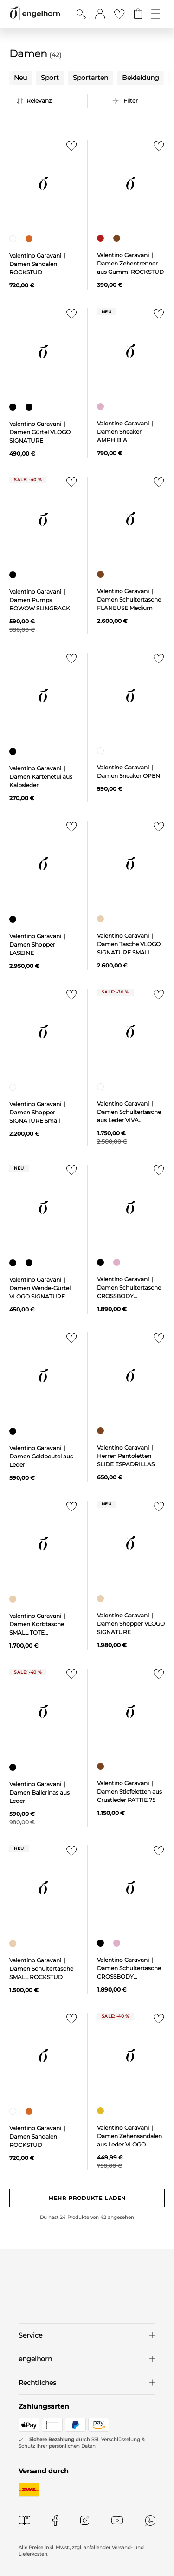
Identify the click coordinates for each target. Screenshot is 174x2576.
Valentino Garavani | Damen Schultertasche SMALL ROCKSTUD (41, 1968)
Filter (130, 100)
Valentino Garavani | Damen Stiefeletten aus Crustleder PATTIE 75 (129, 1791)
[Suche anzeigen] (81, 14)
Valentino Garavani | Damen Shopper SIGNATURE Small (38, 1112)
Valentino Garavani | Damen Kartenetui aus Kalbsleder (40, 776)
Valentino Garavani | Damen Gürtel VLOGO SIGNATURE (40, 432)
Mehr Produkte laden (87, 2198)
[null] (43, 183)
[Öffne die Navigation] (156, 14)
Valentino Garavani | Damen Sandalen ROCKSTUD (38, 264)
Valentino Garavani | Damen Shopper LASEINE (38, 944)
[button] (100, 14)
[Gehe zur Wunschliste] (119, 14)
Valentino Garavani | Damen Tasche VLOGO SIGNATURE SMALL (129, 944)
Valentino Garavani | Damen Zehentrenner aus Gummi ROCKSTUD (130, 263)
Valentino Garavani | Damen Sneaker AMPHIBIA (126, 432)
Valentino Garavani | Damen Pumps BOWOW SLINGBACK (39, 600)
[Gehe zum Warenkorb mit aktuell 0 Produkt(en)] (138, 14)
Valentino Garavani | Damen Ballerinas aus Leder (39, 1792)
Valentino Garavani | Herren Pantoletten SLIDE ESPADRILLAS (126, 1456)
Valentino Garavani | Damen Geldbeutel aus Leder (41, 1456)
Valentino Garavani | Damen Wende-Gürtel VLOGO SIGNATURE (40, 1288)
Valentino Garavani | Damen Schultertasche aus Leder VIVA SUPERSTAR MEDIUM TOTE (129, 1120)
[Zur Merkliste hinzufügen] (70, 148)
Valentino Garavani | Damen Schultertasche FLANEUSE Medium (129, 599)
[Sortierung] (49, 101)
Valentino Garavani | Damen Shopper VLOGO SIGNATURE (131, 1624)
